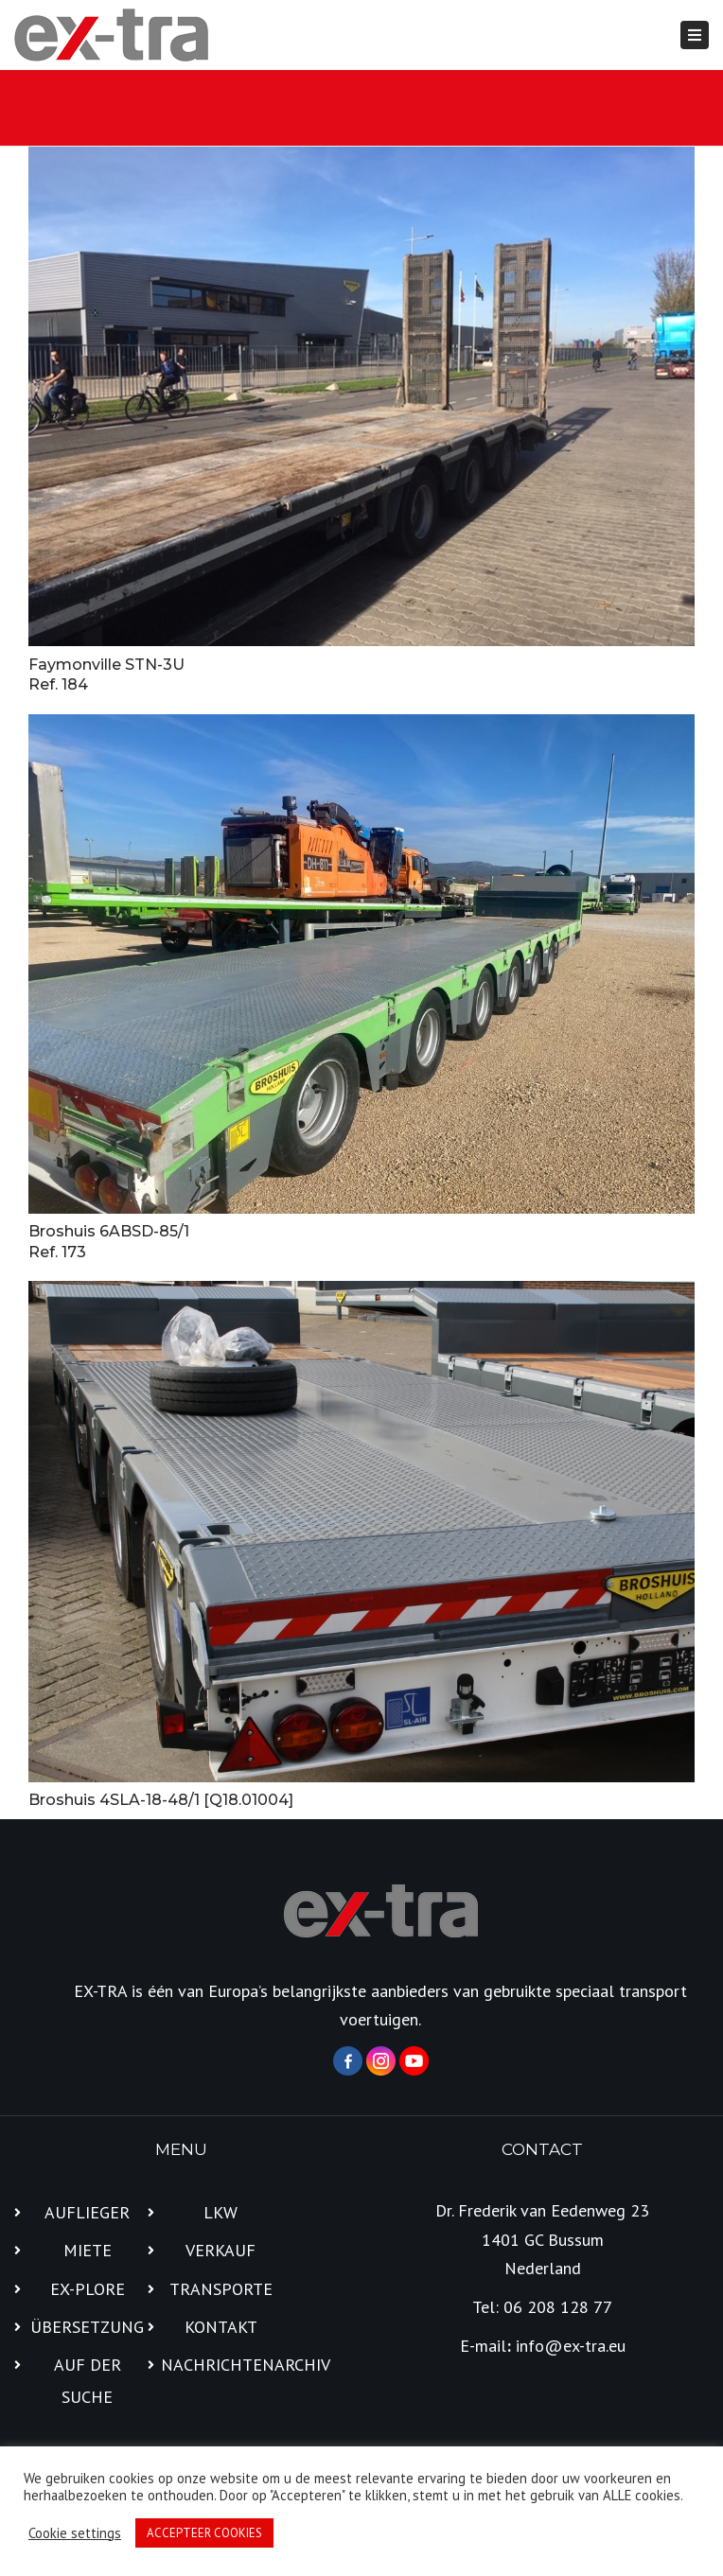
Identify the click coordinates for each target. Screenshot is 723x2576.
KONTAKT (221, 2327)
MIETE (87, 2250)
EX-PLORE (87, 2289)
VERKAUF (220, 2250)
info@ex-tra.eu (571, 2346)
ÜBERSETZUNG (87, 2327)
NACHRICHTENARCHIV (221, 2364)
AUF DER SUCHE (87, 2381)
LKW (220, 2212)
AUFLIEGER (87, 2212)
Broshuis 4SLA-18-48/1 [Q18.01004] (160, 1800)
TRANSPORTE (221, 2289)
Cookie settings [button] (74, 2533)
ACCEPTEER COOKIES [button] (204, 2533)
